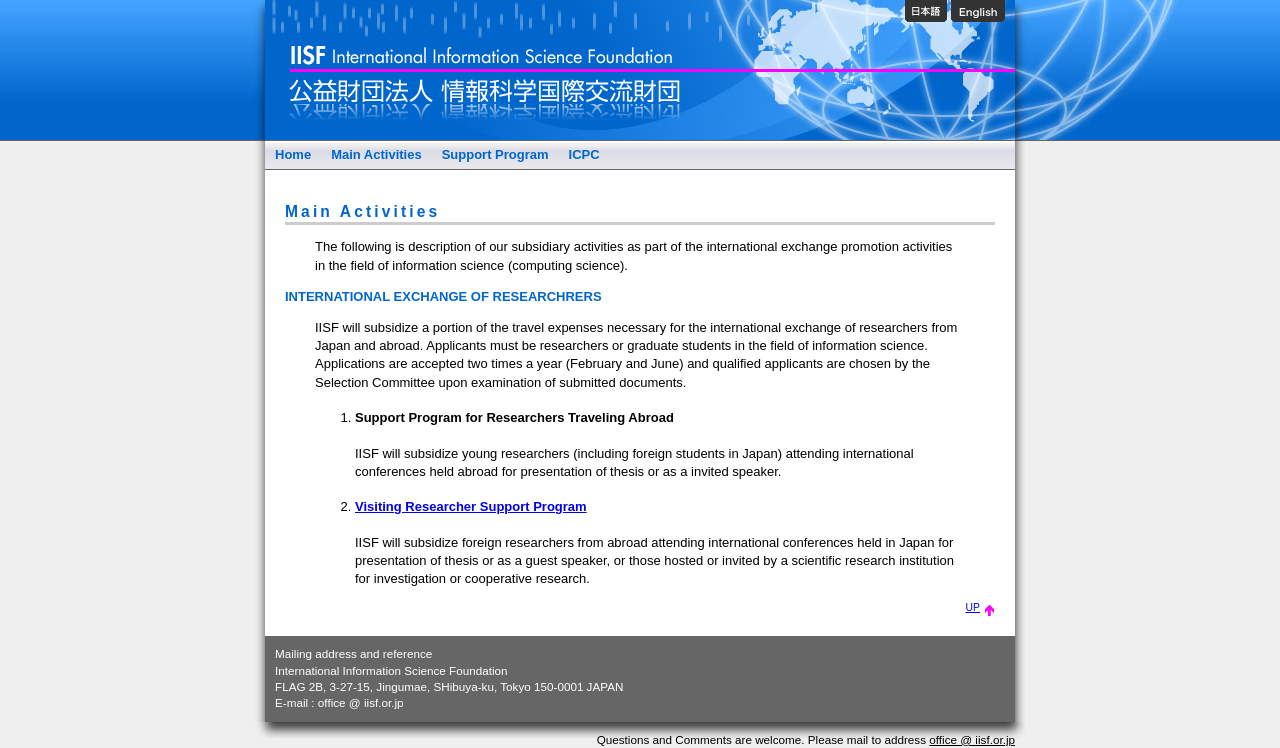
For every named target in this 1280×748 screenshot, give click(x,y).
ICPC (584, 154)
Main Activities (376, 154)
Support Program (495, 154)
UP (980, 607)
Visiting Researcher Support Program (471, 506)
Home (293, 154)
